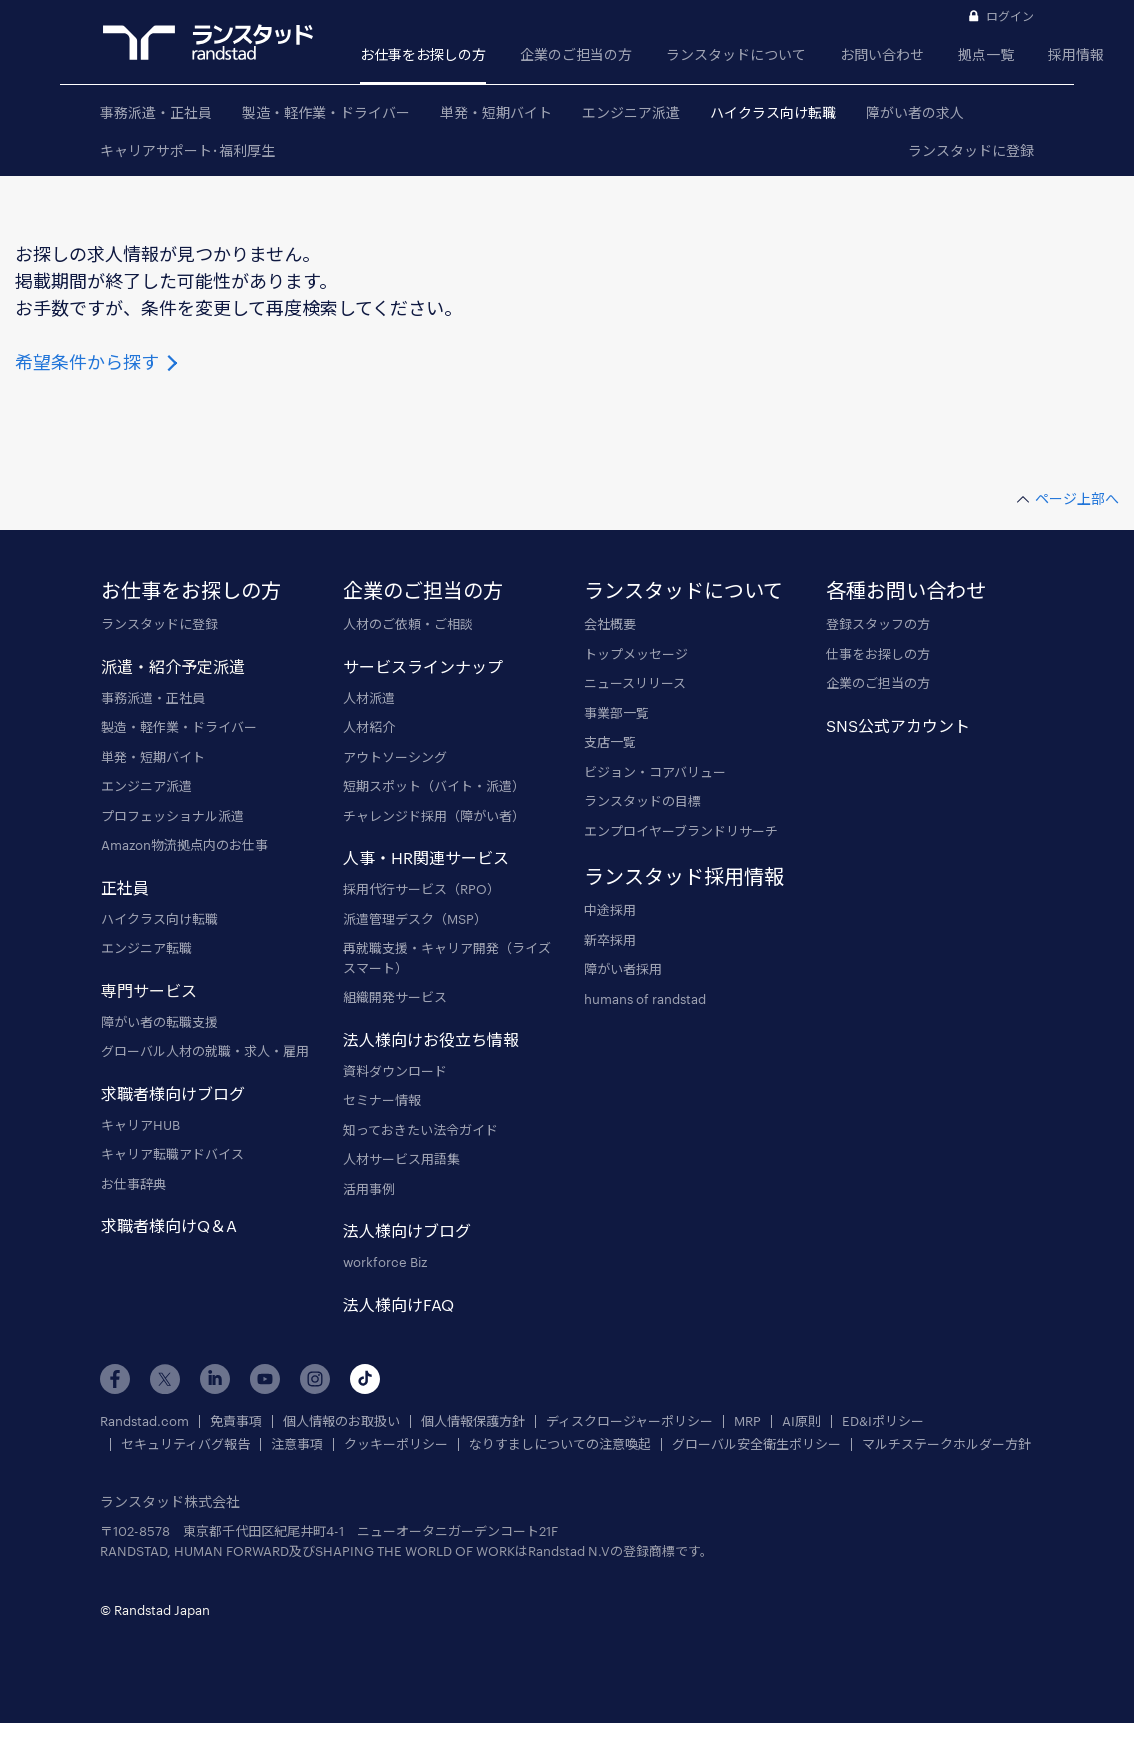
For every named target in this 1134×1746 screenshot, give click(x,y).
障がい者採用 (623, 969)
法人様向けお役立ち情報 (431, 1039)
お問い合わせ (882, 54)
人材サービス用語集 (401, 1159)
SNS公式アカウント (898, 725)
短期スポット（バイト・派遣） (434, 786)
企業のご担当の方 (576, 54)
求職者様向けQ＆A (169, 1225)
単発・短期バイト (496, 112)
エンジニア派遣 (631, 112)
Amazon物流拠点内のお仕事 (184, 845)
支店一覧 (610, 742)
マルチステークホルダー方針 (946, 1444)
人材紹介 (369, 727)
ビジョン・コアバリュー (655, 772)
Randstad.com (144, 1421)
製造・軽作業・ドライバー (326, 112)
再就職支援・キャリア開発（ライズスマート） (447, 958)
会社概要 (610, 624)
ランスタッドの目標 (642, 801)
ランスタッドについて (736, 54)
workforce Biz (385, 1262)
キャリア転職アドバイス (172, 1154)
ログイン (1010, 16)
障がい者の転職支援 (159, 1022)
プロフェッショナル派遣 (172, 816)
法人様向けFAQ (398, 1304)
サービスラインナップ (423, 666)
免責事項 (236, 1421)
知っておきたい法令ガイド (420, 1130)
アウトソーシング (395, 757)
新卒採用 (610, 940)
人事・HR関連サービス (426, 857)
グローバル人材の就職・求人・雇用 (205, 1051)
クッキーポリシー (396, 1444)
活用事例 (369, 1189)
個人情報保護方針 (473, 1421)
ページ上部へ (1077, 498)
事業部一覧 (616, 713)
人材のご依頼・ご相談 (408, 624)
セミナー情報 (382, 1100)
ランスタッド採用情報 (684, 876)
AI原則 (801, 1421)
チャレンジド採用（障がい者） (434, 816)
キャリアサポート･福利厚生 (187, 150)
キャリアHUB (140, 1125)
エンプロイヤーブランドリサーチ (681, 831)
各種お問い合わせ (906, 590)
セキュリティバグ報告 (185, 1444)
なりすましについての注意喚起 (560, 1444)
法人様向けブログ (407, 1230)
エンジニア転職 (146, 948)
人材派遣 (369, 698)
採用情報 (1076, 54)
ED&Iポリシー (883, 1421)
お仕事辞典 (133, 1184)
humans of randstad (645, 999)
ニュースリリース (635, 683)
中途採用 (610, 910)
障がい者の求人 (915, 112)
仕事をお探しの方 (878, 654)
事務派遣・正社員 (156, 112)
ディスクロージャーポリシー (629, 1421)
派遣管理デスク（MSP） (415, 919)
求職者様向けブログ (173, 1093)
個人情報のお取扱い (341, 1421)
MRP (747, 1421)
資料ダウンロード (395, 1071)
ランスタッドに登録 (971, 150)
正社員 (125, 887)
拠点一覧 (986, 54)
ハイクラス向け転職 (773, 112)
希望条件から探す (98, 362)
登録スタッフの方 (878, 624)
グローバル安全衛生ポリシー (756, 1444)
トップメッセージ (636, 654)
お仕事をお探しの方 (423, 54)
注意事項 (297, 1444)
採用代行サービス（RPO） (421, 889)
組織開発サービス (395, 997)
